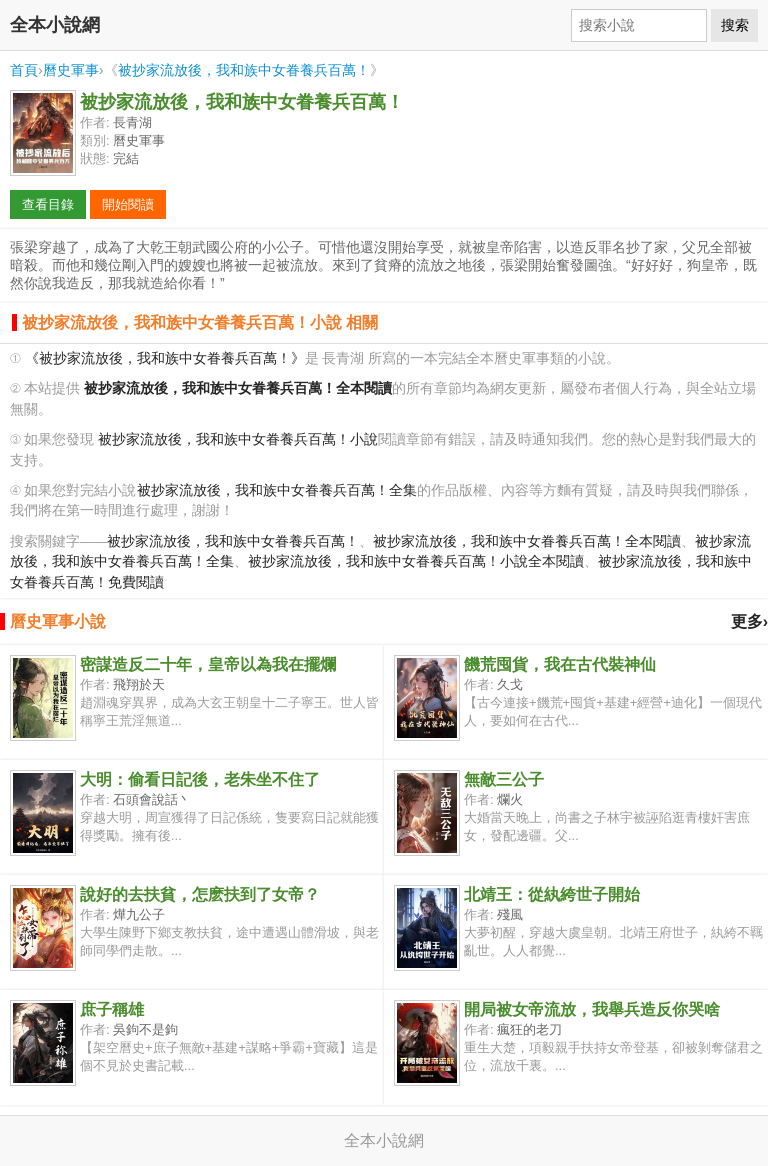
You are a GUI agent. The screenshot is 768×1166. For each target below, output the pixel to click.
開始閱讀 (128, 204)
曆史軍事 (71, 70)
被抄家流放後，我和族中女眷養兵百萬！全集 (277, 490)
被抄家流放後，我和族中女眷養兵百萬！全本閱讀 (527, 541)
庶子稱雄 (112, 1009)
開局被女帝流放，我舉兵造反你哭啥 (592, 1009)
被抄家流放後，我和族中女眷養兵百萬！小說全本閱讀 (416, 561)
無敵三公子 (504, 779)
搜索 (735, 25)
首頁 (24, 70)
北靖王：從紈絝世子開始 (552, 894)
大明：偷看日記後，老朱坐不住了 (200, 779)
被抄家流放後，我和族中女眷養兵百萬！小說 (238, 439)
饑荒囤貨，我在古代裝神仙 (560, 664)
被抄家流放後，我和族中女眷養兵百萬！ (244, 70)
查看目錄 (48, 204)
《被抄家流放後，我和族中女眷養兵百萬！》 (165, 358)
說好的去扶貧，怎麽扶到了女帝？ (200, 894)
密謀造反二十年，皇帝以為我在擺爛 (208, 664)
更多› (749, 621)
